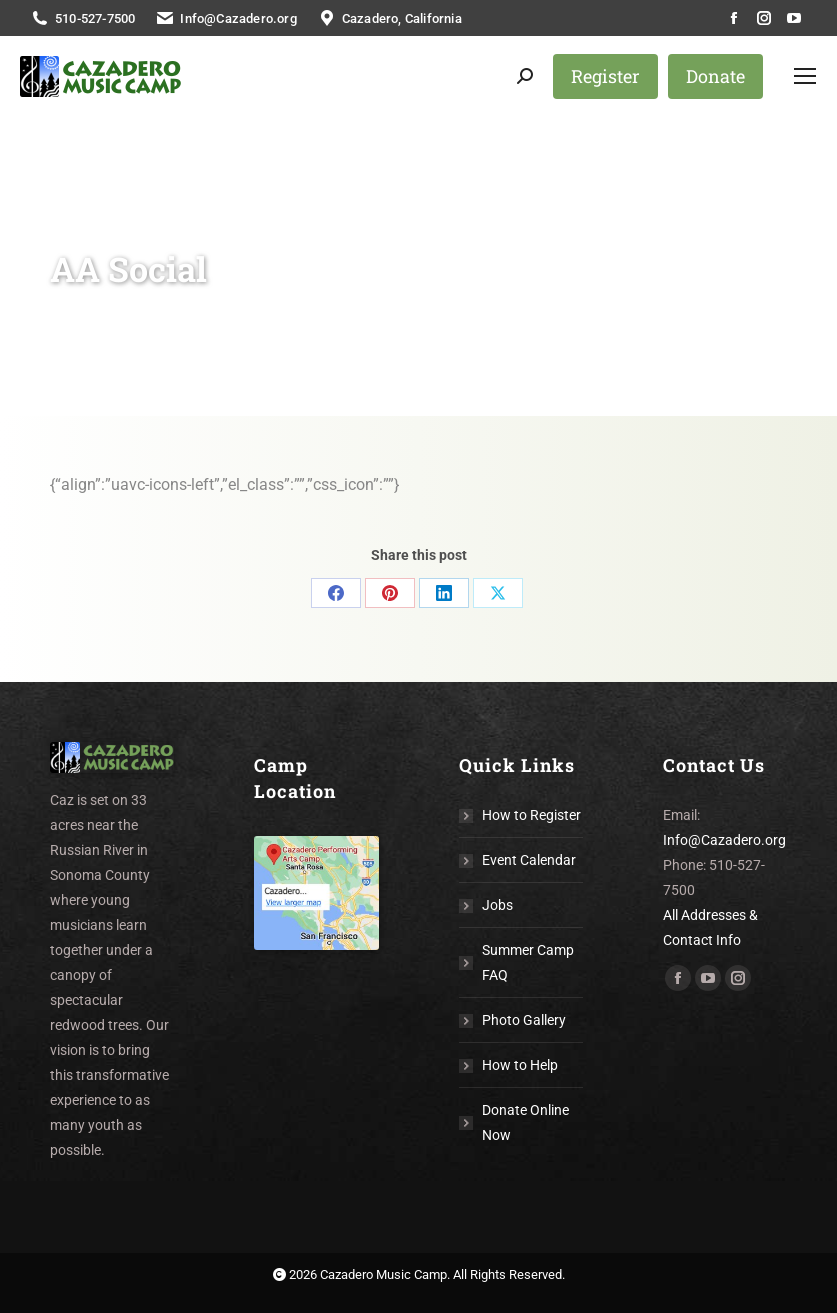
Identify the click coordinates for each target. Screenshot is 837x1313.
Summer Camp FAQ (528, 962)
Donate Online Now (525, 1122)
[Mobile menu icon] (805, 76)
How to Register (531, 815)
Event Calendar (529, 860)
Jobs (497, 905)
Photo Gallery (524, 1020)
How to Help (520, 1065)
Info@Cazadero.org (724, 840)
